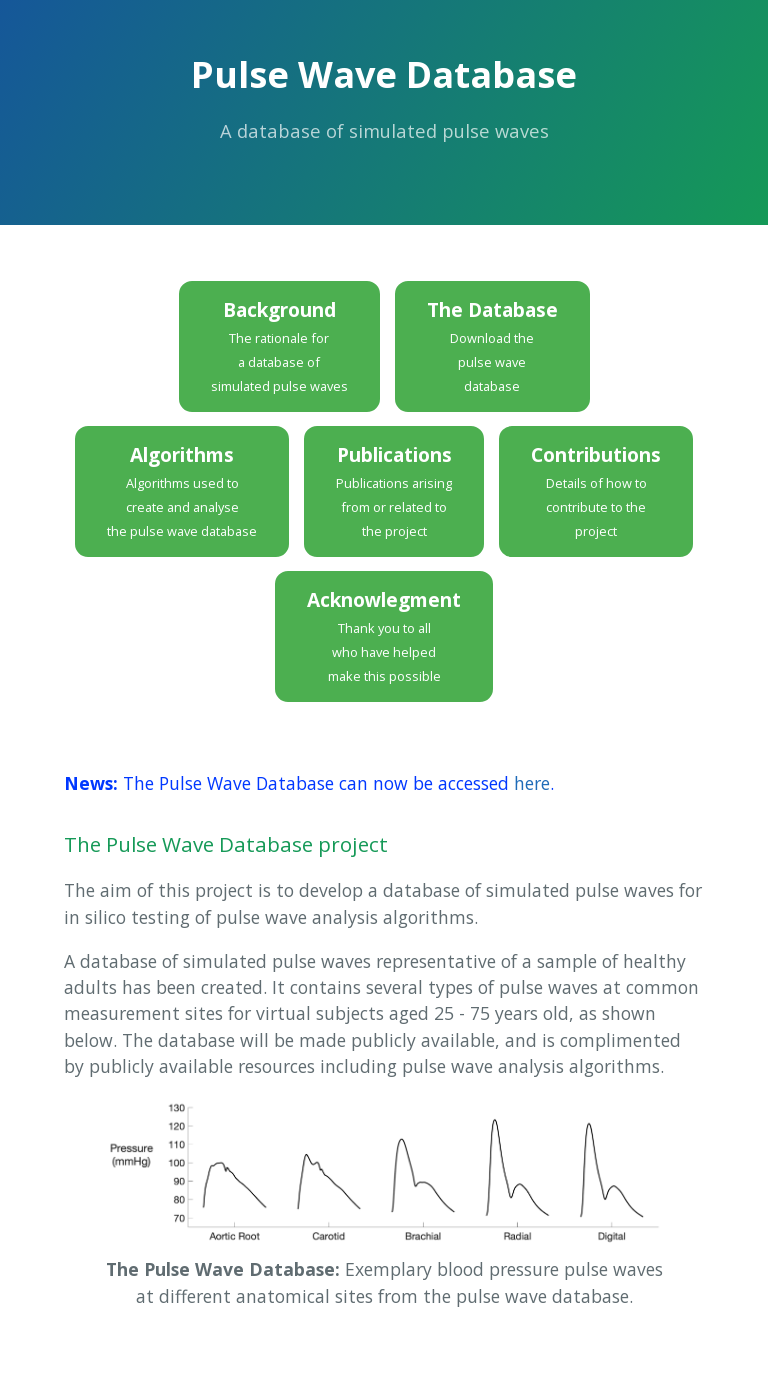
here (532, 783)
